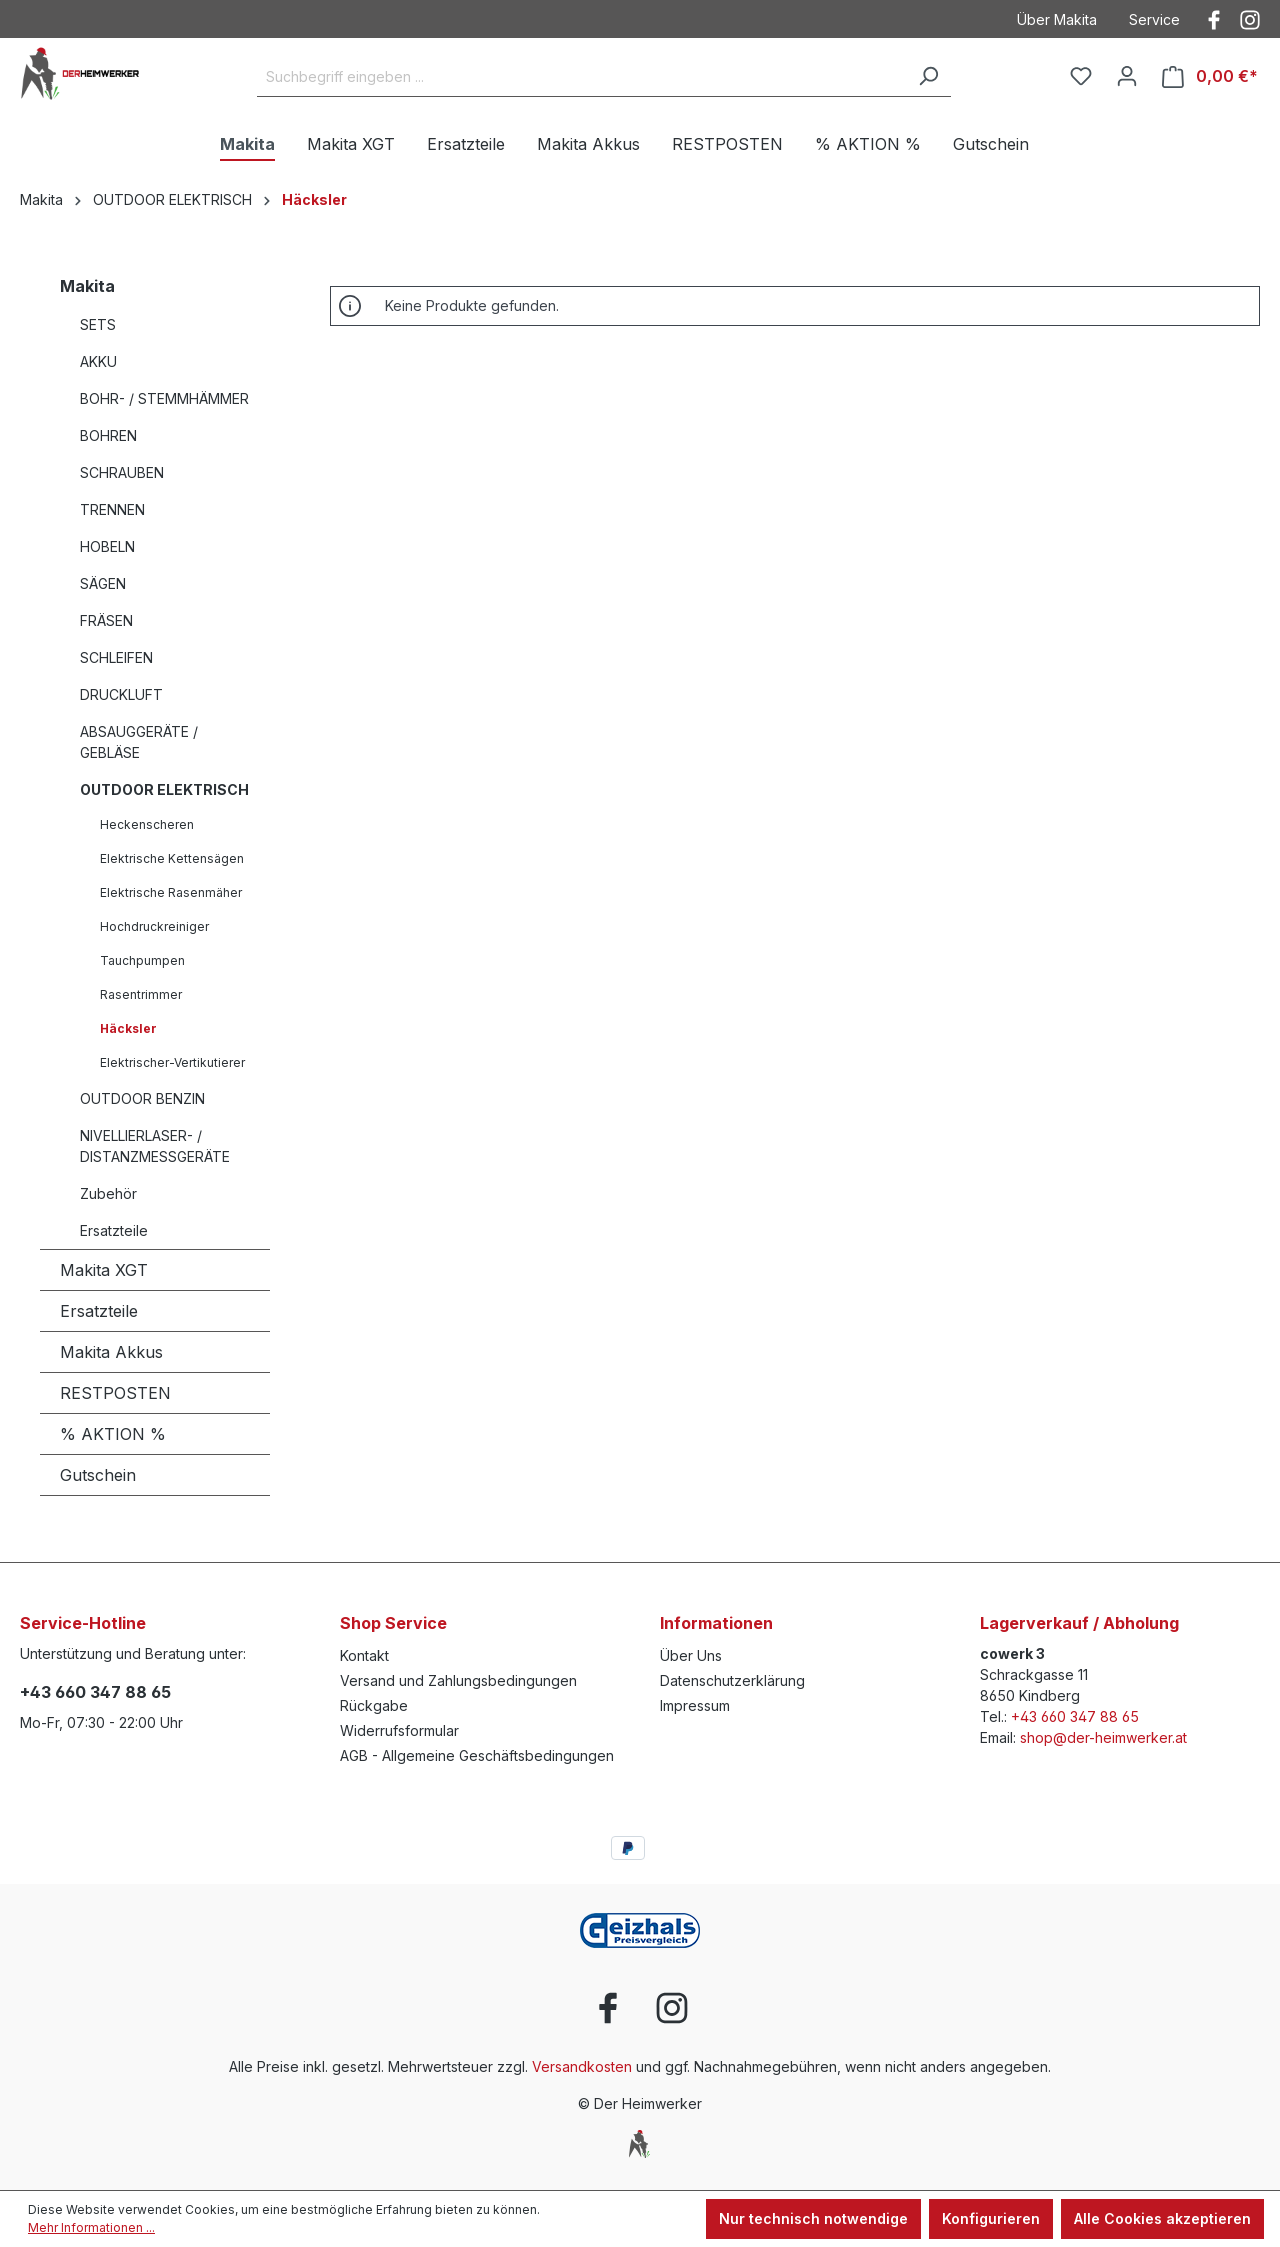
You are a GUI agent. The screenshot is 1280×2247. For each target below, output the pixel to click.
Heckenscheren (147, 824)
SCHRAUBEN (122, 472)
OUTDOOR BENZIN (142, 1098)
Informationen (716, 1623)
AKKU (98, 361)
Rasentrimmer (141, 994)
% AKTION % (113, 1434)
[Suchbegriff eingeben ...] (581, 77)
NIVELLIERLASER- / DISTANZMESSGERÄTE (155, 1146)
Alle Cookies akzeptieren (1162, 2218)
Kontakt (364, 1655)
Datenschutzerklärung (732, 1680)
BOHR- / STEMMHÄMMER (164, 398)
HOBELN (107, 546)
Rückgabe (374, 1705)
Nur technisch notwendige (813, 2218)
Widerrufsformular (399, 1730)
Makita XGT (104, 1270)
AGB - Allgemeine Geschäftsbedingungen (477, 1755)
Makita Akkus (111, 1352)
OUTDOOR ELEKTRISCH (164, 789)
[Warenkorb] (1210, 76)
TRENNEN (112, 509)
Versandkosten (582, 2066)
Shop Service (393, 1623)
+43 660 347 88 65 (95, 1692)
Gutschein (98, 1475)
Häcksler (128, 1028)
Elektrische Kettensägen (172, 858)
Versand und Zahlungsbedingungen (458, 1680)
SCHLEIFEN (116, 657)
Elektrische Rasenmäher (171, 892)
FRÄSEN (106, 620)
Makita (87, 286)
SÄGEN (103, 583)
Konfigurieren (991, 2218)
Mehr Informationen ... (91, 2227)
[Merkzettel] (1081, 76)
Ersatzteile (114, 1230)
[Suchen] (928, 77)
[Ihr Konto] (1127, 76)
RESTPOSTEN (115, 1393)
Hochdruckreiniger (154, 926)
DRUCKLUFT (121, 694)
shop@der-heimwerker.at (1103, 1737)
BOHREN (108, 435)
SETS (98, 324)
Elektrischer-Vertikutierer (172, 1062)
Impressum (695, 1705)
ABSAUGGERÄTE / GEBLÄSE (139, 742)
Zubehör (108, 1193)
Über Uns (691, 1655)
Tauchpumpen (142, 960)
